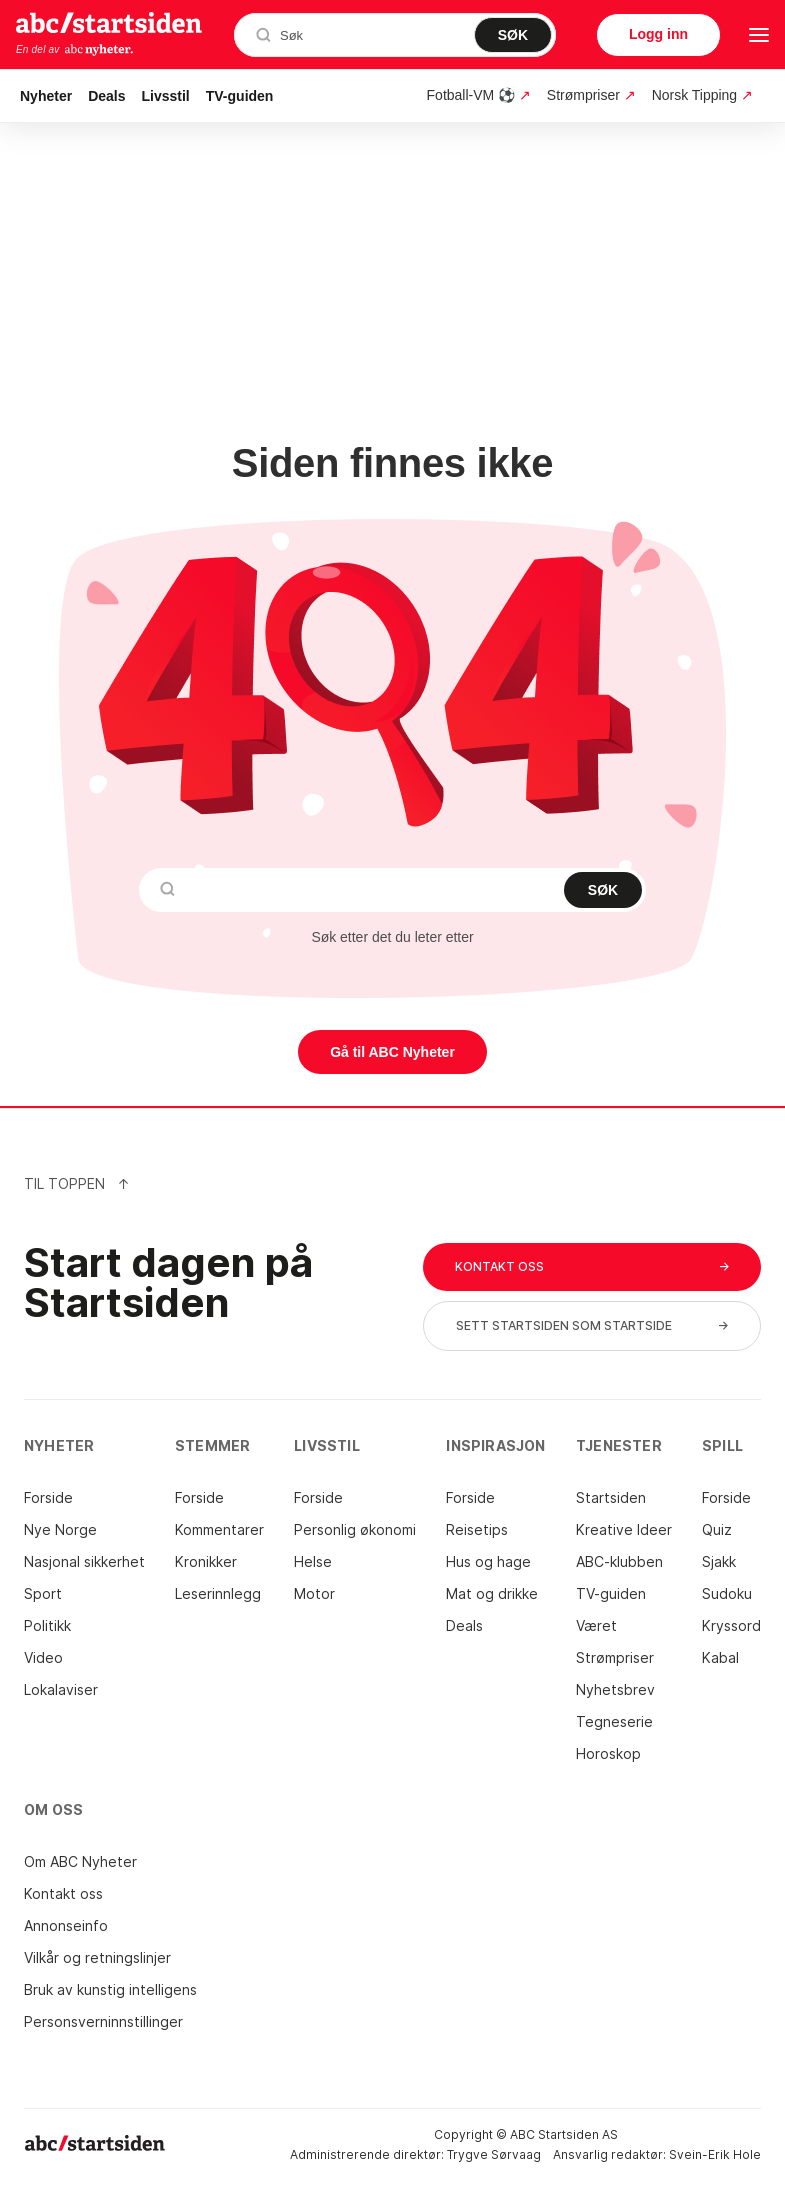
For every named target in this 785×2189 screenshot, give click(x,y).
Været (596, 1625)
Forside (48, 1497)
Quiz (717, 1529)
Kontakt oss (63, 1893)
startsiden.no (109, 22)
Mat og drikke (492, 1593)
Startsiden (611, 1497)
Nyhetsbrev (615, 1689)
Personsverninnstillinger (103, 2021)
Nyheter (46, 96)
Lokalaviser (61, 1689)
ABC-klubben (619, 1561)
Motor (314, 1593)
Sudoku (727, 1593)
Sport (43, 1593)
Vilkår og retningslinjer (97, 1957)
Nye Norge (60, 1529)
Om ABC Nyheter (80, 1861)
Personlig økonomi (355, 1529)
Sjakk (719, 1561)
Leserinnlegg (218, 1593)
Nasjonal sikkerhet (84, 1561)
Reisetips (477, 1529)
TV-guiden (240, 96)
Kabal (720, 1657)
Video (43, 1657)
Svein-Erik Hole (715, 2154)
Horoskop (608, 1753)
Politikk (47, 1625)
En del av (75, 50)
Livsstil (166, 96)
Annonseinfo (66, 1925)
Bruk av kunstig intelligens (110, 1989)
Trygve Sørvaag (494, 2154)
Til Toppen (77, 1183)
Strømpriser (615, 1657)
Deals (106, 96)
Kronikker (206, 1561)
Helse (313, 1561)
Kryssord (731, 1625)
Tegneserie (614, 1721)
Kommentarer (219, 1529)
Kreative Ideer (624, 1529)
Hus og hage (488, 1561)
